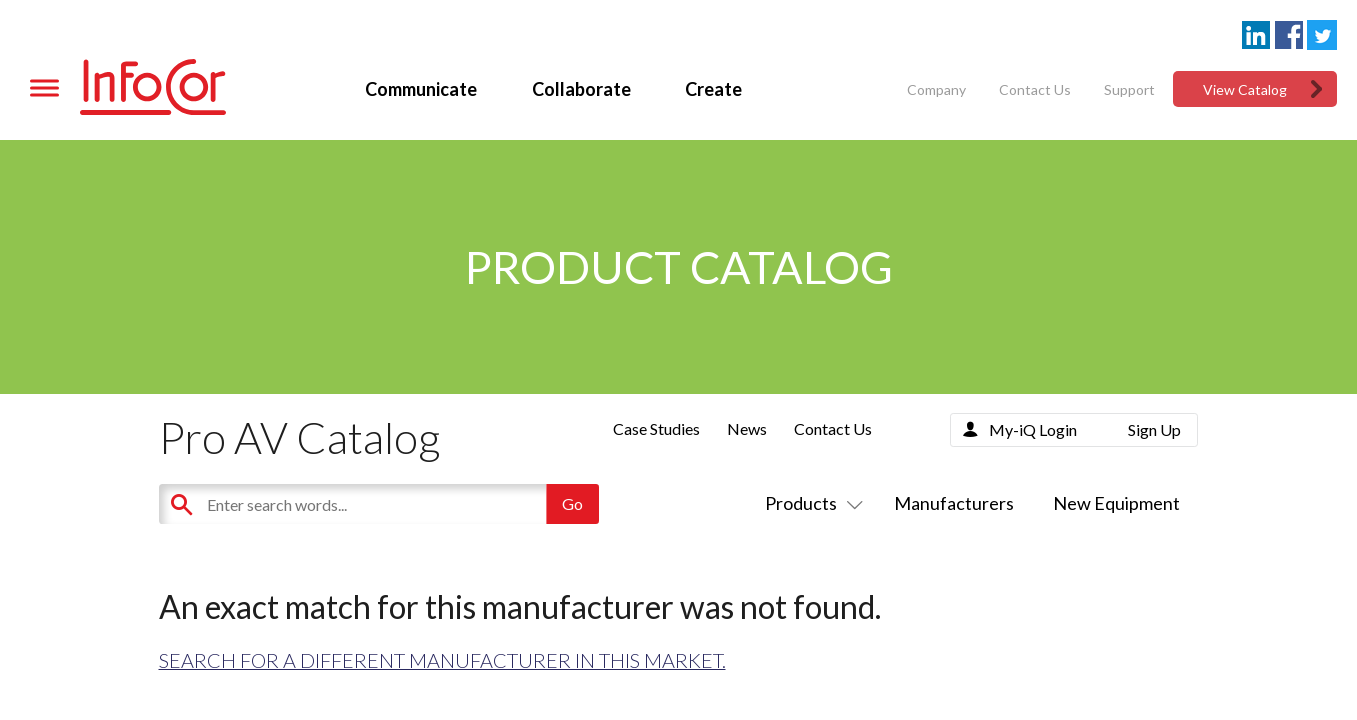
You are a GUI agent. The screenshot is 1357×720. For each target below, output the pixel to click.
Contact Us (1035, 89)
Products (810, 503)
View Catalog (1245, 89)
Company (936, 89)
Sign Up (1154, 429)
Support (1129, 89)
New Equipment (1116, 503)
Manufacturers (954, 503)
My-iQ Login (1033, 429)
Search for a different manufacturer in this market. (442, 660)
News (747, 428)
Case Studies (656, 428)
